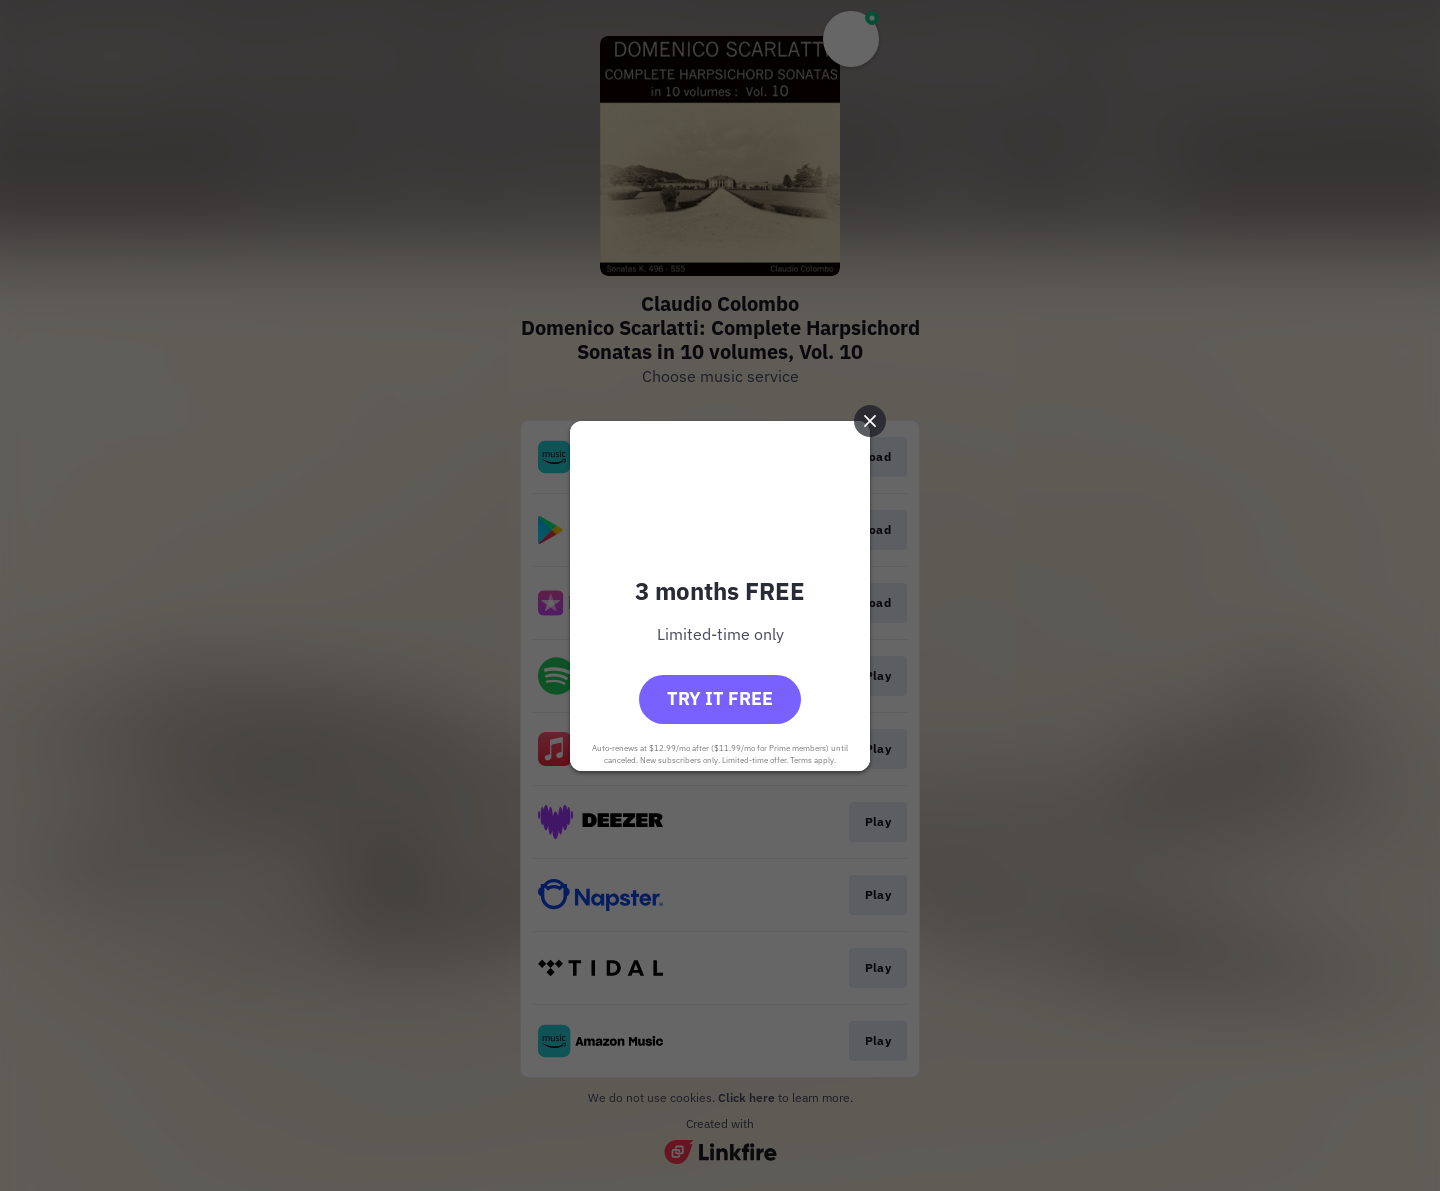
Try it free (720, 698)
